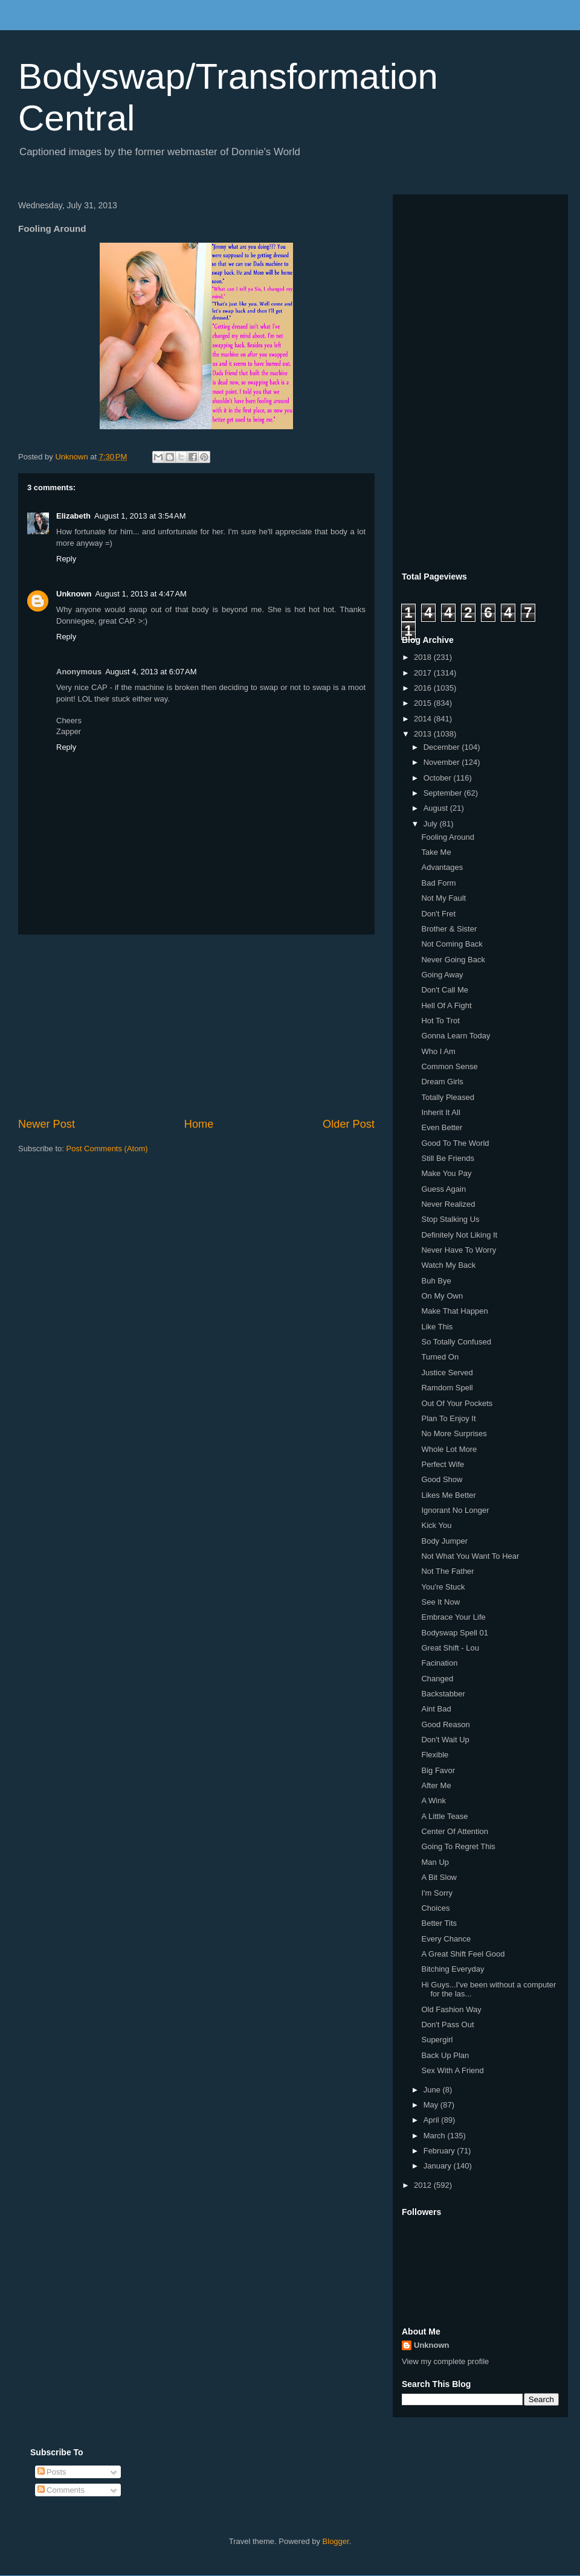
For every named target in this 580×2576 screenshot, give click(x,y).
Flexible (434, 1754)
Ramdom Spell (446, 1387)
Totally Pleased (447, 1097)
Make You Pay (446, 1173)
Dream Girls (442, 1081)
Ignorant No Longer (455, 1510)
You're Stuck (443, 1586)
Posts (51, 2471)
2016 (424, 687)
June (433, 2089)
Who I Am (438, 1051)
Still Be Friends (447, 1158)
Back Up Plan (445, 2055)
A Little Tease (444, 1816)
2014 (424, 718)
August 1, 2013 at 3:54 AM (139, 515)
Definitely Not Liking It (459, 1234)
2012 (424, 2185)
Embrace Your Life (453, 1617)
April (433, 2119)
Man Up (435, 1862)
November (443, 762)
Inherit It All (440, 1112)
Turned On (440, 1356)
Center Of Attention (454, 1831)
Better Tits (439, 1923)
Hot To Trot (440, 1020)
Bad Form (438, 882)
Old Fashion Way (451, 2009)
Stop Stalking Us (450, 1219)
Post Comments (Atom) (107, 1148)
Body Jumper (444, 1540)
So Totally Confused (456, 1341)
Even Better (441, 1127)
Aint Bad (436, 1708)
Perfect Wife (442, 1464)
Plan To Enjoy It (448, 1418)
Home (199, 1124)
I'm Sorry (437, 1892)
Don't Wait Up (445, 1739)
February (440, 2150)
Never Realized (448, 1204)
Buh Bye (436, 1280)
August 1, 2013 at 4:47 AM (141, 593)
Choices (435, 1908)
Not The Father (447, 1571)
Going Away (442, 974)
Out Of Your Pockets (456, 1403)
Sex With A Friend (452, 2070)
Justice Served (446, 1372)
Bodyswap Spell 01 (454, 1632)
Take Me (436, 852)
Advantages (442, 867)
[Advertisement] (196, 1025)
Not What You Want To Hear (470, 1556)
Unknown (74, 593)
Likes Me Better (448, 1495)
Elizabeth (73, 515)
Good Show (441, 1479)
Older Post (349, 1124)
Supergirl (437, 2039)
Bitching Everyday (452, 1969)
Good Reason (445, 1724)
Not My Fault (443, 898)
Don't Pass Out (447, 2024)
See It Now (440, 1601)
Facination (439, 1662)
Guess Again (443, 1189)
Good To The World (455, 1143)
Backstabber (443, 1693)
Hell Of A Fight (446, 1005)
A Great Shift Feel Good (462, 1953)
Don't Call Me (444, 989)
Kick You (436, 1525)
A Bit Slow (439, 1877)
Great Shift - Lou (449, 1647)
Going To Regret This (458, 1846)
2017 (424, 672)
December (443, 747)
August (437, 808)
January (439, 2165)
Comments (61, 2490)
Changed (437, 1678)
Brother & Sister (449, 928)
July (432, 823)
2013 (424, 733)
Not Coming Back (451, 943)
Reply (66, 558)
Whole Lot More (449, 1449)
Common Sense (449, 1066)
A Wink (433, 1800)
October (439, 777)
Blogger (336, 2541)
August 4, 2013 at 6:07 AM (150, 671)
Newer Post (46, 1124)
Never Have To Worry (458, 1249)
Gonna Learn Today (455, 1035)
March (436, 2135)
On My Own (442, 1295)
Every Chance (446, 1938)
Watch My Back (448, 1265)
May (432, 2104)
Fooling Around (447, 837)
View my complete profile (445, 2361)
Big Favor (438, 1770)
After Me (436, 1785)
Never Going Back (453, 959)
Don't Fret (438, 913)
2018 (424, 657)
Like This (437, 1326)
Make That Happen (454, 1310)
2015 (424, 703)
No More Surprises (453, 1433)
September (444, 792)
